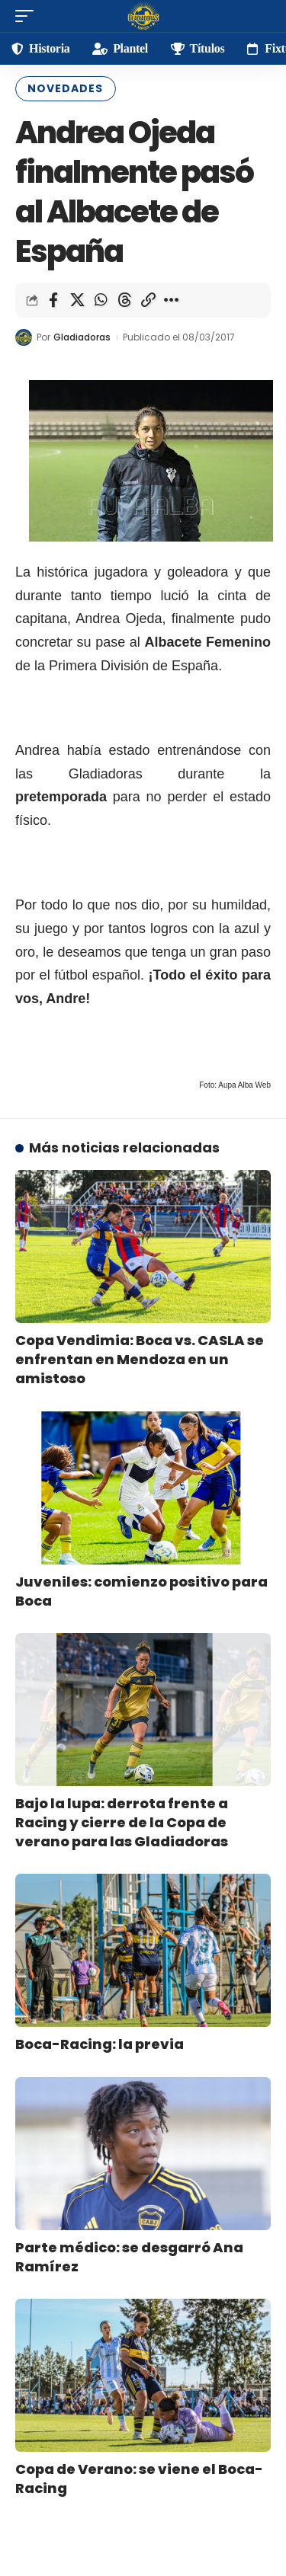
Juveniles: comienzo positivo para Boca (141, 1591)
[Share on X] (77, 300)
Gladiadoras (82, 337)
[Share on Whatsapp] (100, 300)
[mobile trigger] (28, 16)
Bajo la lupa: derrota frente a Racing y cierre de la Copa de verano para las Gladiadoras (121, 1822)
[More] (171, 300)
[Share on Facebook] (53, 300)
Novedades (65, 88)
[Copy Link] (148, 300)
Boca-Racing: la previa (99, 2043)
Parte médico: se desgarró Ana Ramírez (129, 2257)
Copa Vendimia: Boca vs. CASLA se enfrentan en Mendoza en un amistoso (139, 1359)
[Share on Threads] (124, 300)
